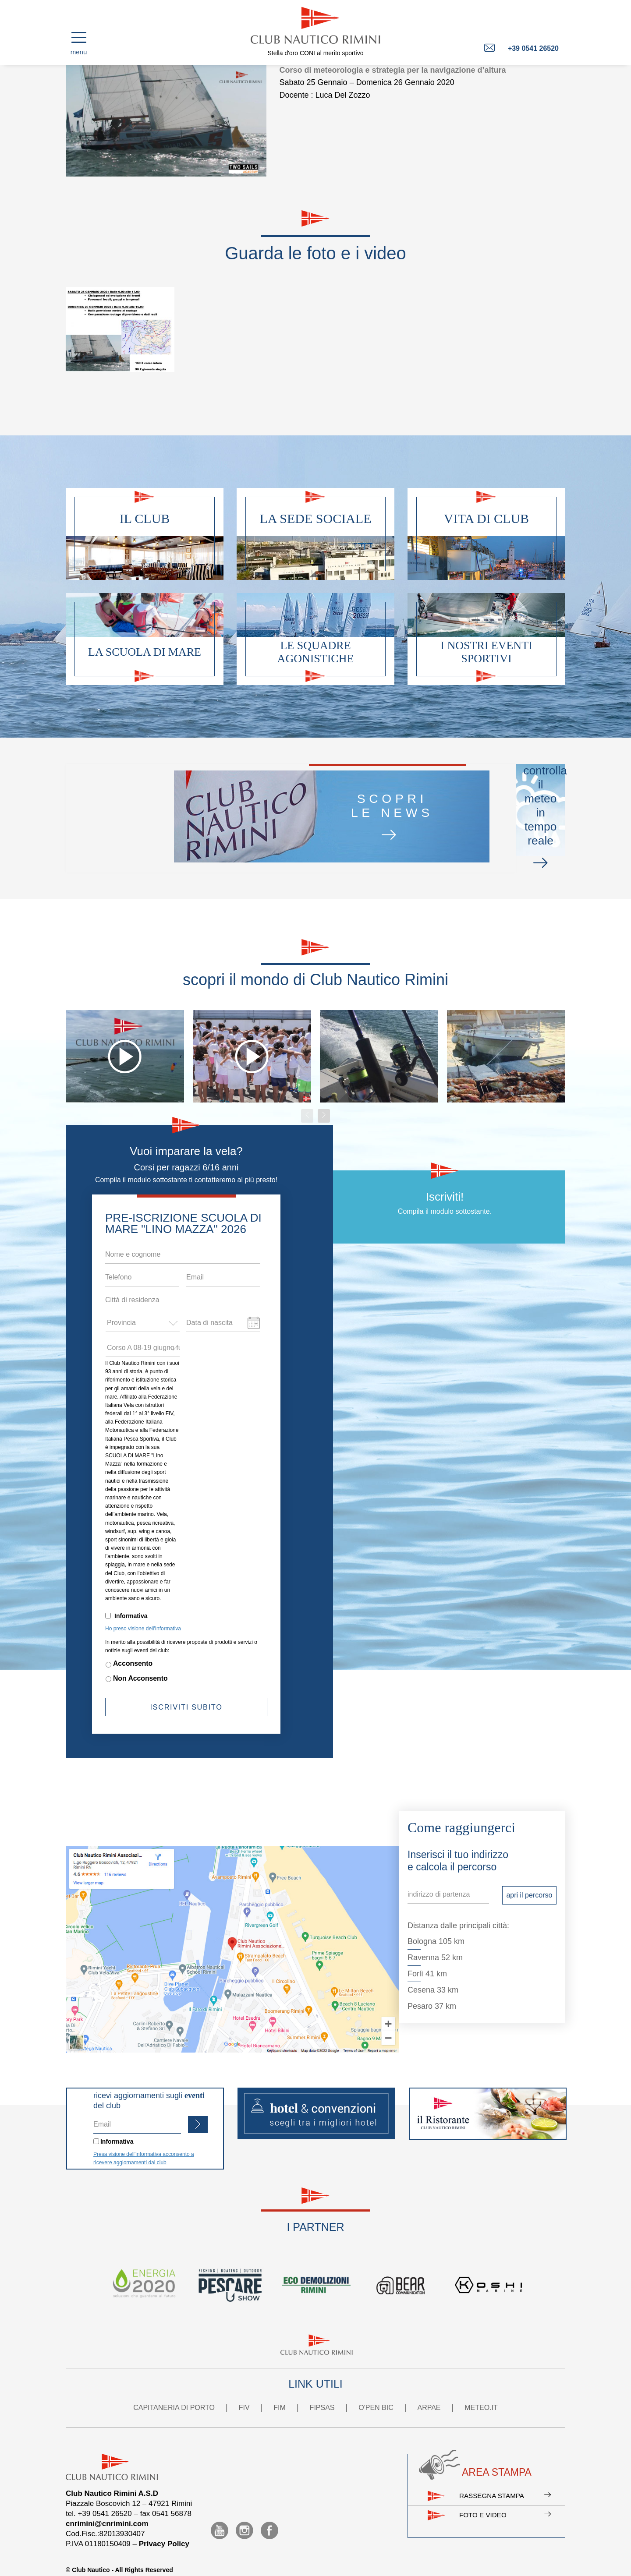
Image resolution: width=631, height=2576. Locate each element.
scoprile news (247, 810)
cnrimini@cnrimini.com (107, 2507)
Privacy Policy (164, 2527)
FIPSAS (322, 2391)
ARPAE (428, 2391)
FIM (279, 2391)
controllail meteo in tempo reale (440, 810)
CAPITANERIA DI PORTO (174, 2391)
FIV (244, 2391)
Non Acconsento (140, 1661)
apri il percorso (529, 1878)
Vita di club (486, 518)
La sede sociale (316, 518)
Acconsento (132, 1646)
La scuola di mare (144, 652)
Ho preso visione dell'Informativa (143, 1612)
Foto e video (502, 2506)
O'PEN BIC (375, 2391)
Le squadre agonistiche (315, 652)
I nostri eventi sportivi (486, 652)
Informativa (130, 1599)
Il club (145, 518)
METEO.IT (481, 2391)
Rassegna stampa (502, 2482)
